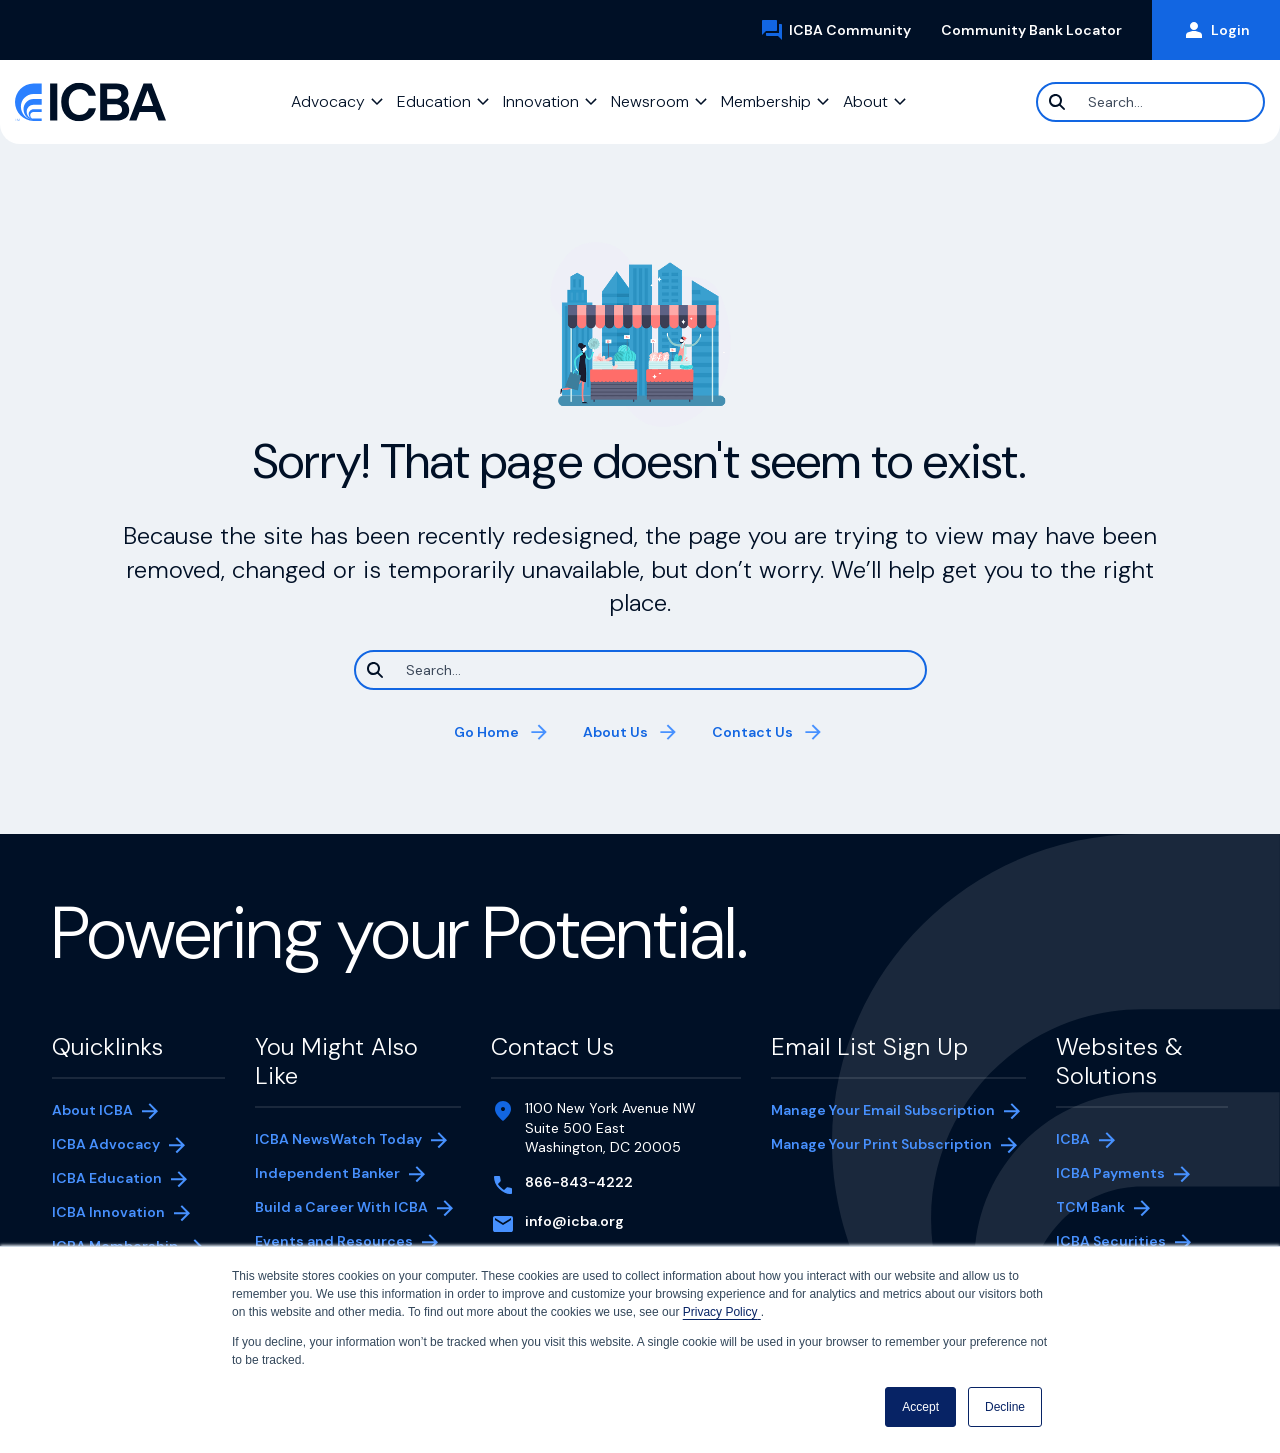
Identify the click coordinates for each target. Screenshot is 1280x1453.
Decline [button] (1005, 1407)
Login (1216, 30)
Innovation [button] (541, 101)
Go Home (486, 732)
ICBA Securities (1111, 1241)
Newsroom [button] (650, 101)
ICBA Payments (1120, 1175)
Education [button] (434, 101)
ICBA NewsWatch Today (338, 1139)
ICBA (1073, 1139)
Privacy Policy (722, 1312)
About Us (615, 732)
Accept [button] (920, 1407)
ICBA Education (107, 1178)
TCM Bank (1120, 1209)
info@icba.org (574, 1221)
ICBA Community (843, 30)
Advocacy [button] (328, 101)
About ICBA (92, 1110)
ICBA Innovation (108, 1212)
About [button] (865, 101)
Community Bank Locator (1039, 30)
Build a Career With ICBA (341, 1207)
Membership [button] (766, 101)
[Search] (1150, 102)
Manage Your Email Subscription (883, 1110)
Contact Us (752, 732)
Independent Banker (327, 1175)
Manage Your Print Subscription (881, 1146)
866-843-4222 (579, 1182)
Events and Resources (334, 1241)
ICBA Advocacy (106, 1144)
